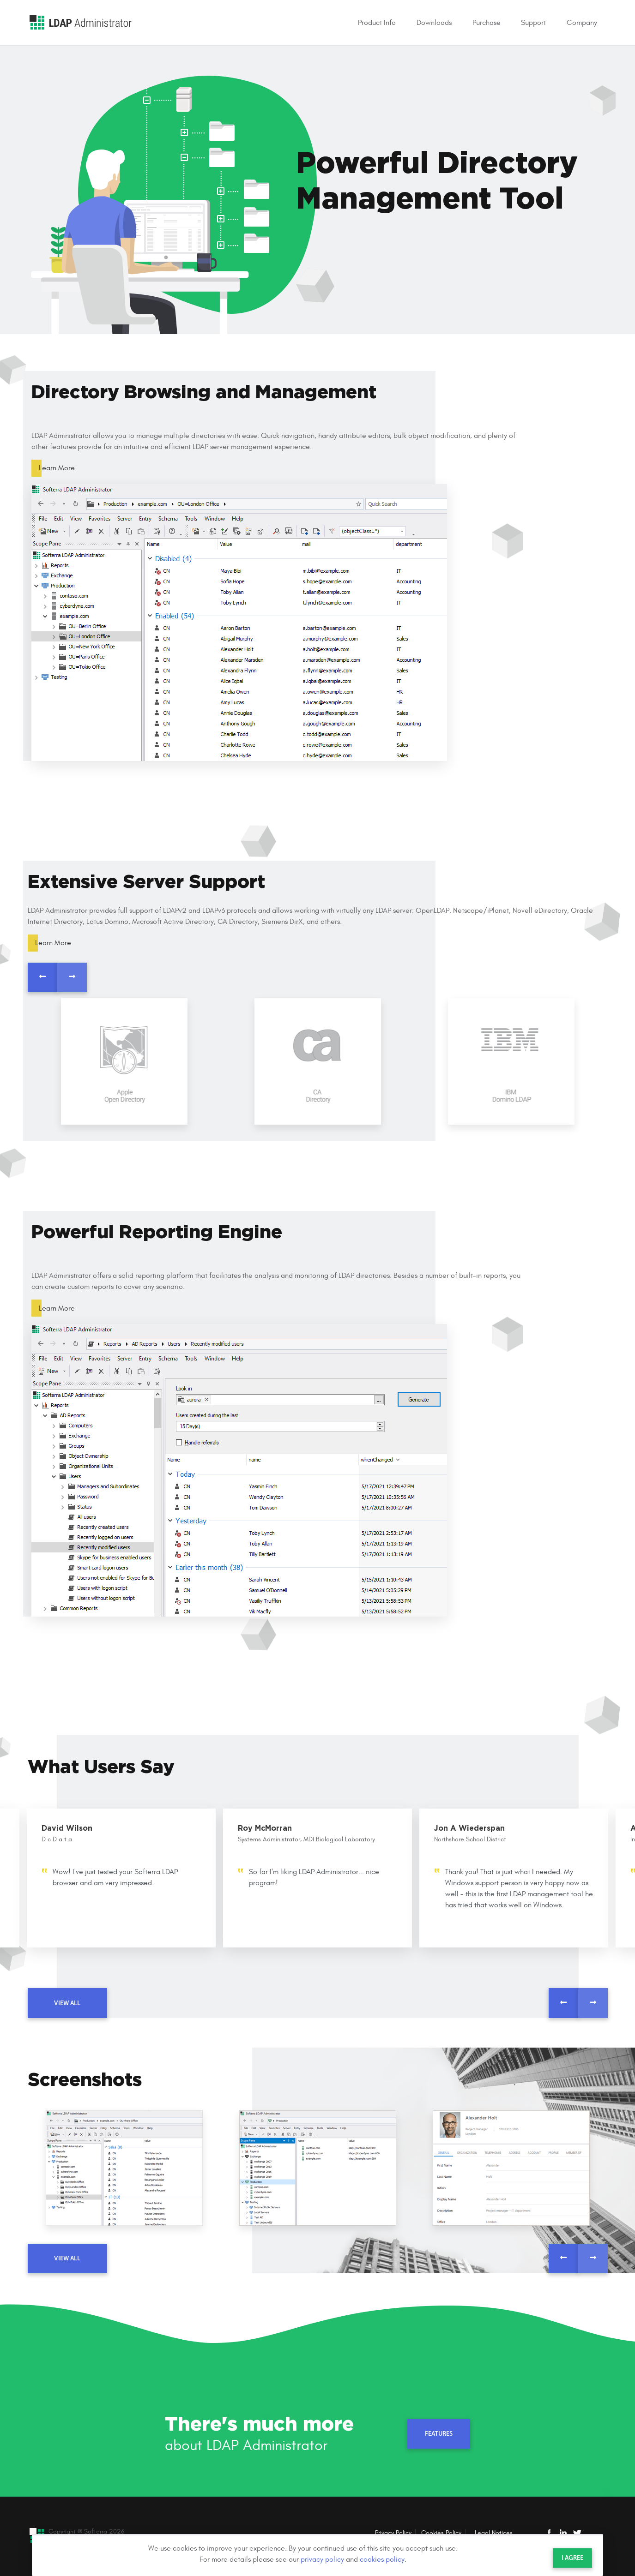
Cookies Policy (441, 2533)
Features (439, 2433)
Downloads (434, 22)
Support (533, 22)
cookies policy (382, 2559)
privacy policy (322, 2559)
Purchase (486, 22)
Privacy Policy (393, 2533)
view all (67, 2003)
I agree (572, 2557)
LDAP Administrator (80, 22)
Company (582, 22)
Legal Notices (494, 2533)
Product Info (377, 22)
